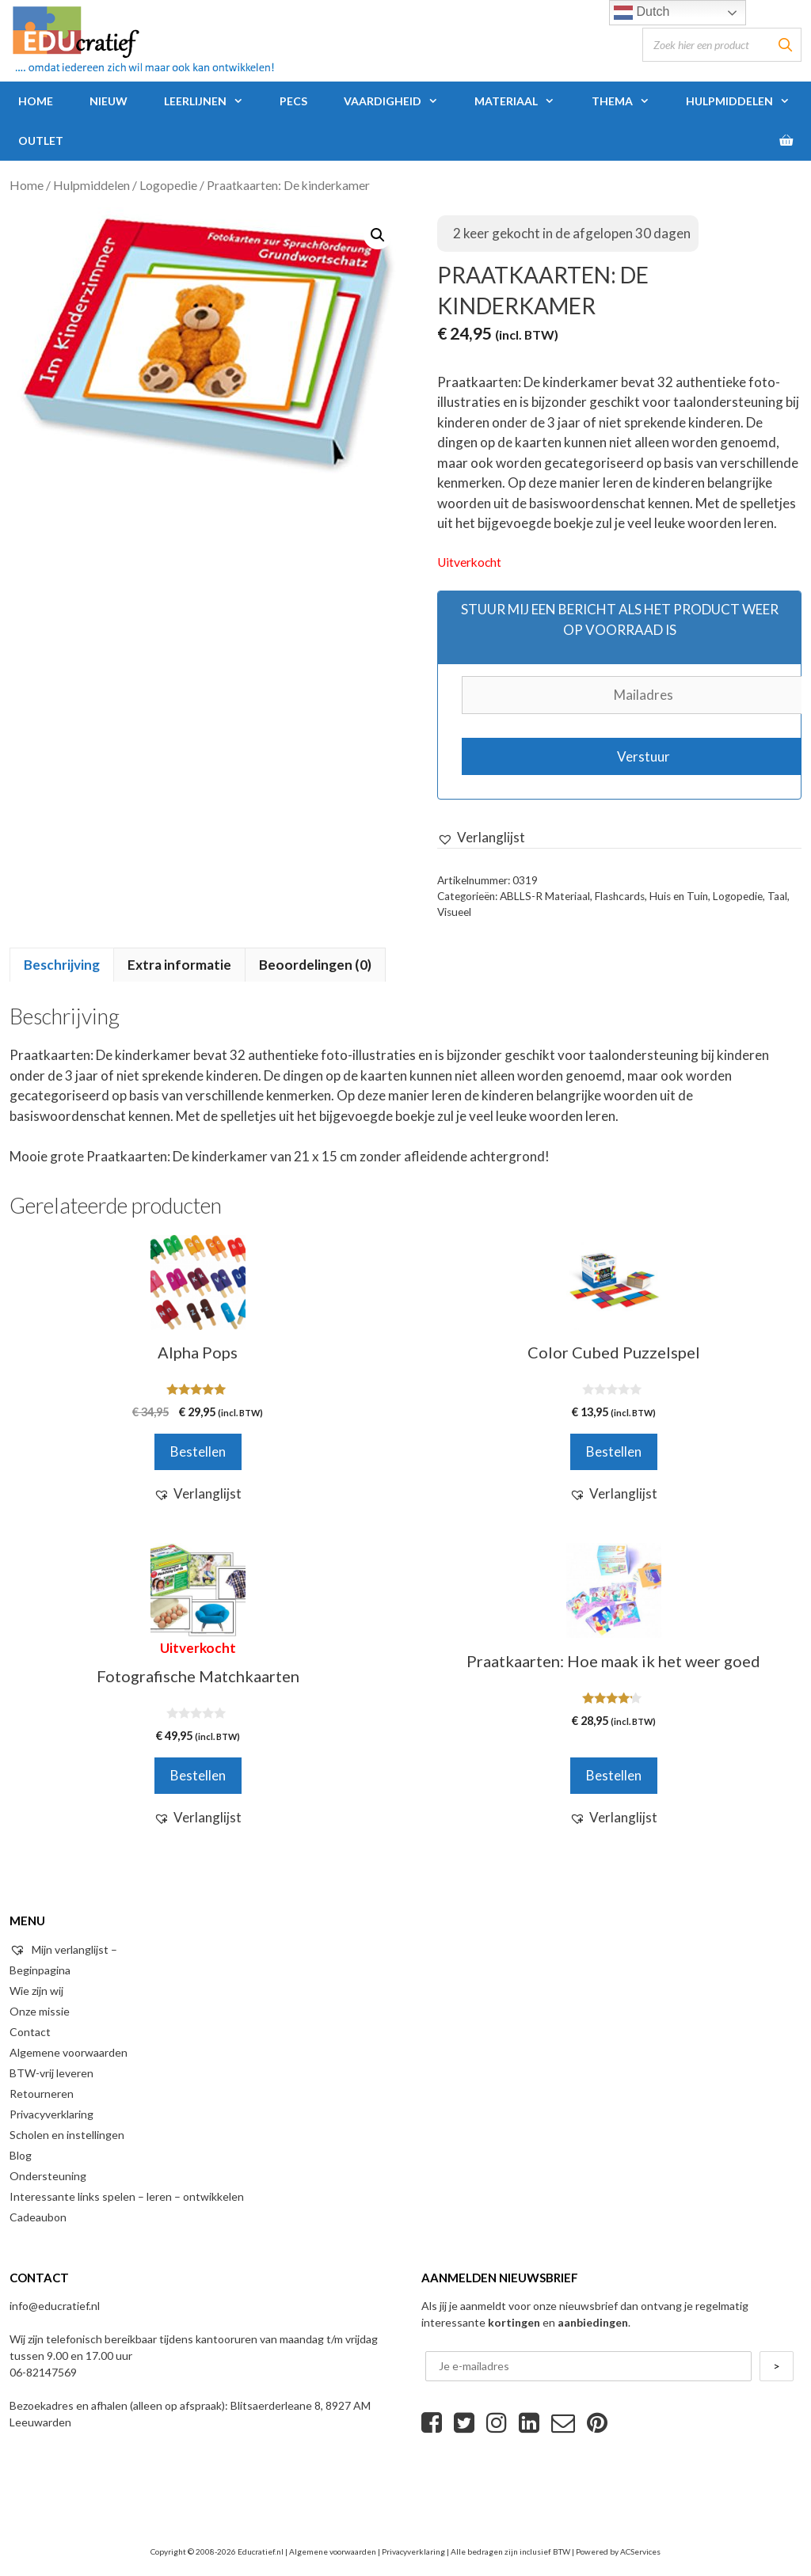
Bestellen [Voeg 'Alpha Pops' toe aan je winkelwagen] (198, 1451)
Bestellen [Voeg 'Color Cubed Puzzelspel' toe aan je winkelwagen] (614, 1451)
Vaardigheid (400, 101)
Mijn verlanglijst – (63, 1949)
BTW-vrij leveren (51, 2073)
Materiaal (523, 101)
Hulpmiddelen (747, 101)
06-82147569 (43, 2372)
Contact (30, 2031)
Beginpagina (40, 1970)
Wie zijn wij (36, 1990)
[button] (481, 837)
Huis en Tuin (678, 896)
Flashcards (620, 896)
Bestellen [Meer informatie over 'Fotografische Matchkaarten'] (198, 1775)
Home (35, 101)
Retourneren (42, 2093)
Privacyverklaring (51, 2114)
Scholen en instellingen (67, 2134)
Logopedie (168, 185)
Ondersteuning (48, 2176)
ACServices (640, 2551)
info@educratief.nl (55, 2305)
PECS (293, 101)
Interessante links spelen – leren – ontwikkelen (127, 2196)
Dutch (641, 12)
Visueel (454, 912)
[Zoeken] (785, 44)
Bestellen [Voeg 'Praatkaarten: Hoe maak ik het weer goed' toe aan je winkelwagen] (614, 1775)
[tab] (62, 965)
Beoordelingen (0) (315, 964)
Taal (777, 896)
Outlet (40, 140)
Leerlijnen (212, 101)
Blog (21, 2155)
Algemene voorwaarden (69, 2052)
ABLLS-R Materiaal (545, 896)
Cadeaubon (38, 2217)
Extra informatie (179, 964)
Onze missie (40, 2011)
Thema (630, 101)
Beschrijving (62, 964)
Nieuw (108, 101)
